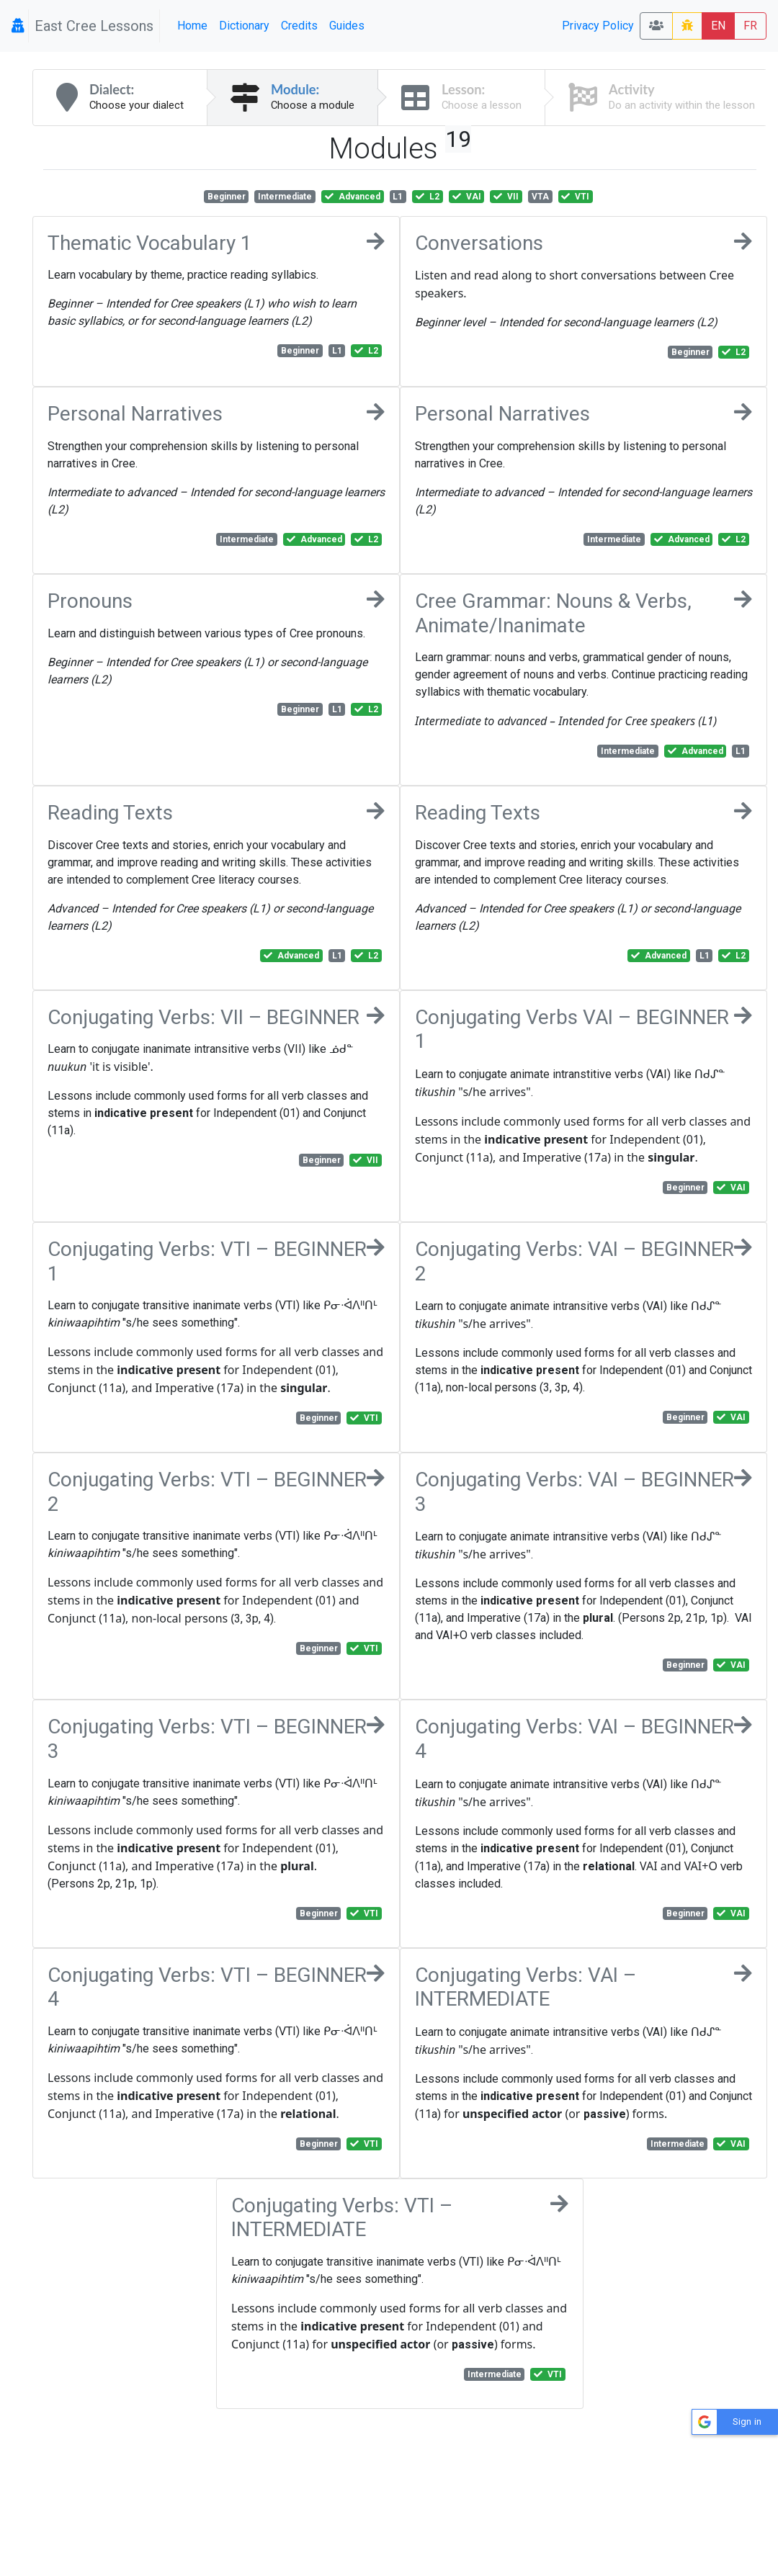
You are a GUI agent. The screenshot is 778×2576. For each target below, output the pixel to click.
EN (718, 25)
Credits (299, 25)
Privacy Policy (598, 25)
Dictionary (244, 25)
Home (192, 25)
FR (750, 25)
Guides (347, 25)
